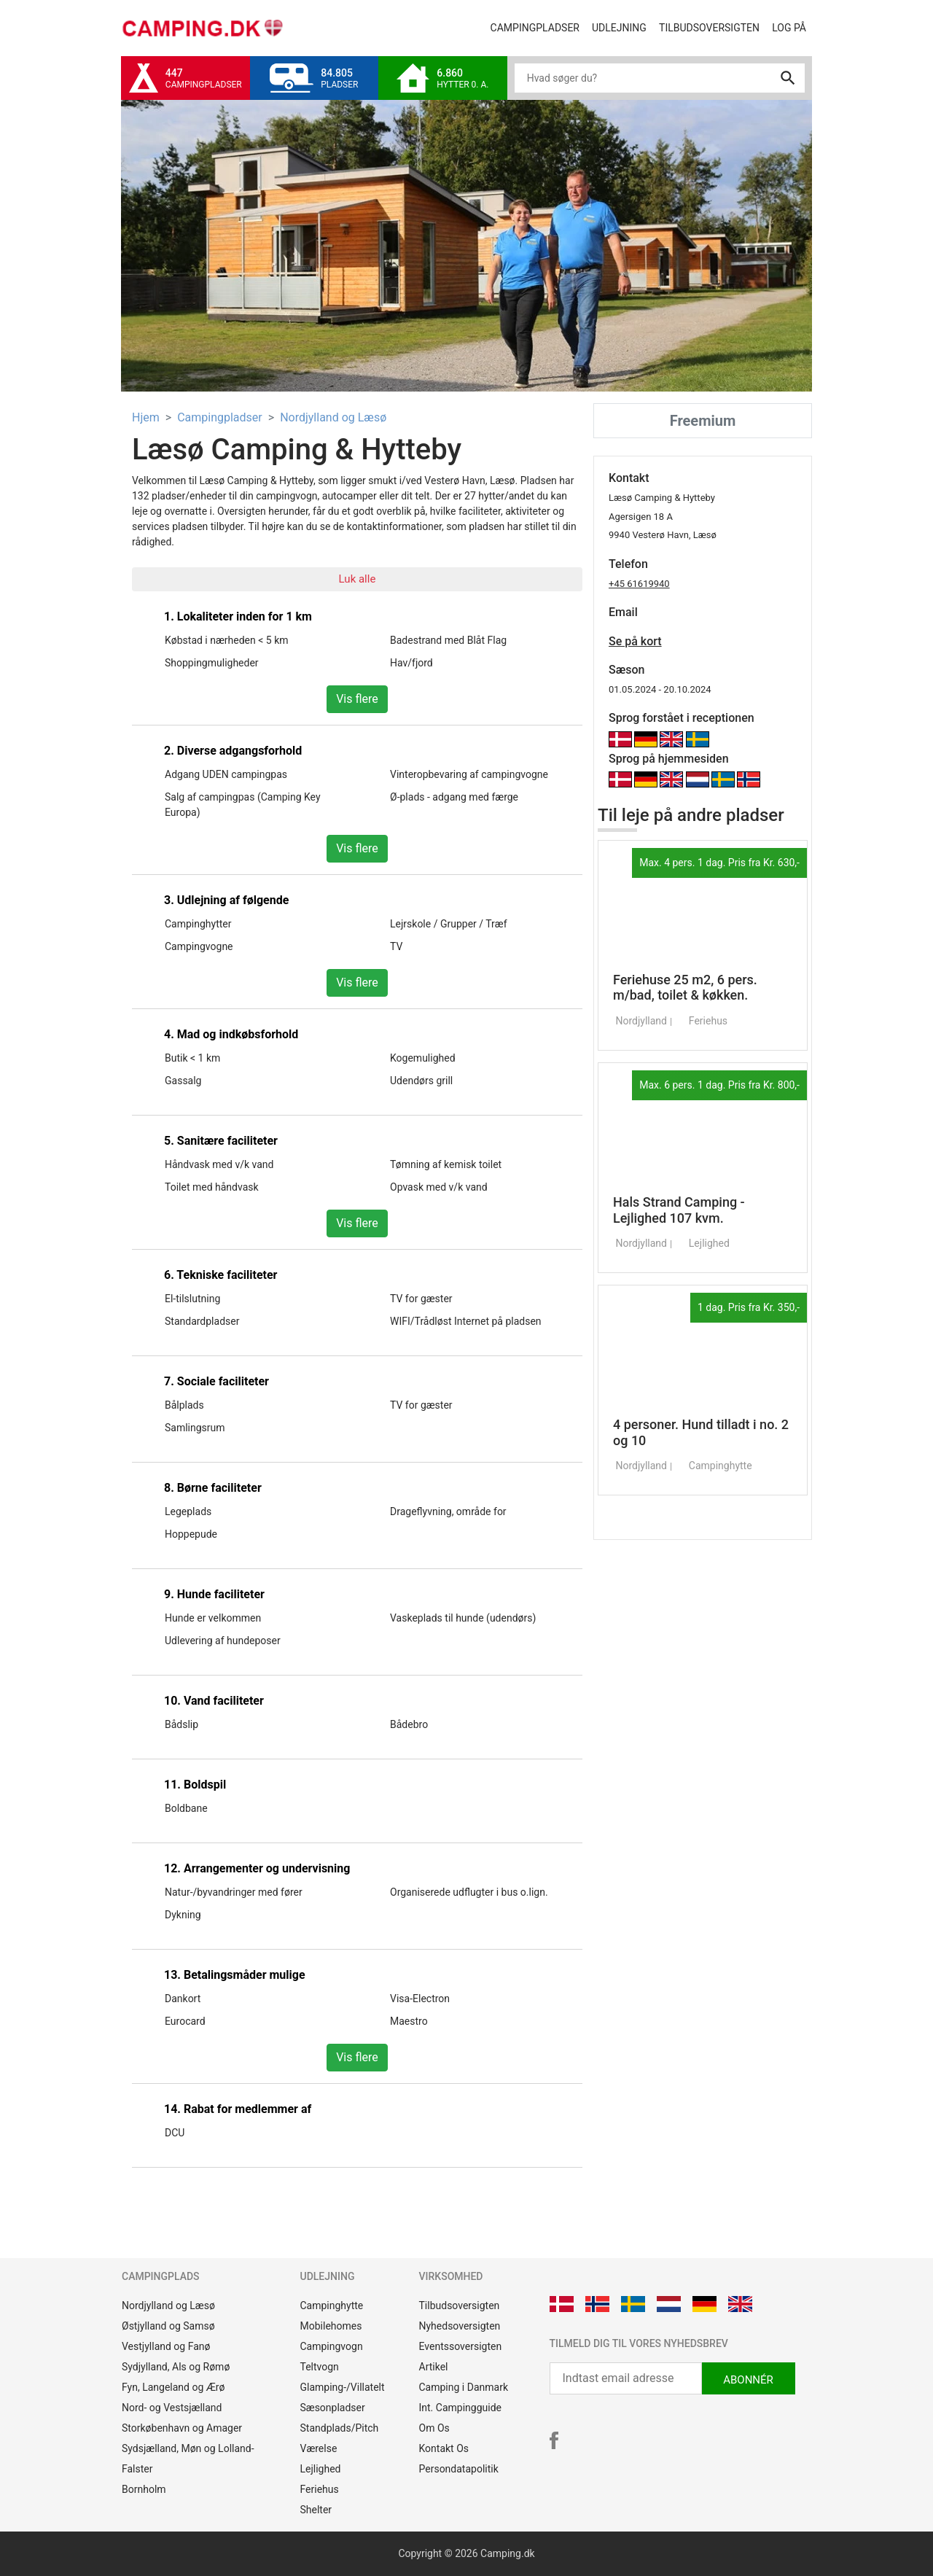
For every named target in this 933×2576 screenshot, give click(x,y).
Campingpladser (538, 27)
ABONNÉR (748, 2379)
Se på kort (635, 641)
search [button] (787, 78)
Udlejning (622, 27)
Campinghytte (332, 2305)
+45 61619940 (639, 583)
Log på (792, 27)
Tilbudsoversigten (712, 27)
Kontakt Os (444, 2448)
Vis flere (357, 699)
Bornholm (144, 2489)
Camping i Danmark (463, 2387)
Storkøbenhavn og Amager (182, 2428)
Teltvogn (319, 2367)
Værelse (318, 2448)
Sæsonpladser (332, 2407)
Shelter (316, 2509)
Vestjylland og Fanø (166, 2346)
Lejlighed (320, 2469)
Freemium (703, 420)
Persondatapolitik (459, 2469)
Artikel (433, 2367)
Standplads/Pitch (339, 2428)
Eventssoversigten (460, 2346)
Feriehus (319, 2489)
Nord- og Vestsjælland (172, 2407)
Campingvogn (331, 2346)
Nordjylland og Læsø (333, 417)
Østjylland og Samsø (168, 2326)
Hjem (146, 417)
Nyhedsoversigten (460, 2326)
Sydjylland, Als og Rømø (176, 2367)
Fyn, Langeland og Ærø (173, 2387)
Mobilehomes (331, 2326)
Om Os (434, 2428)
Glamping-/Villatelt (342, 2387)
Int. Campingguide (460, 2407)
